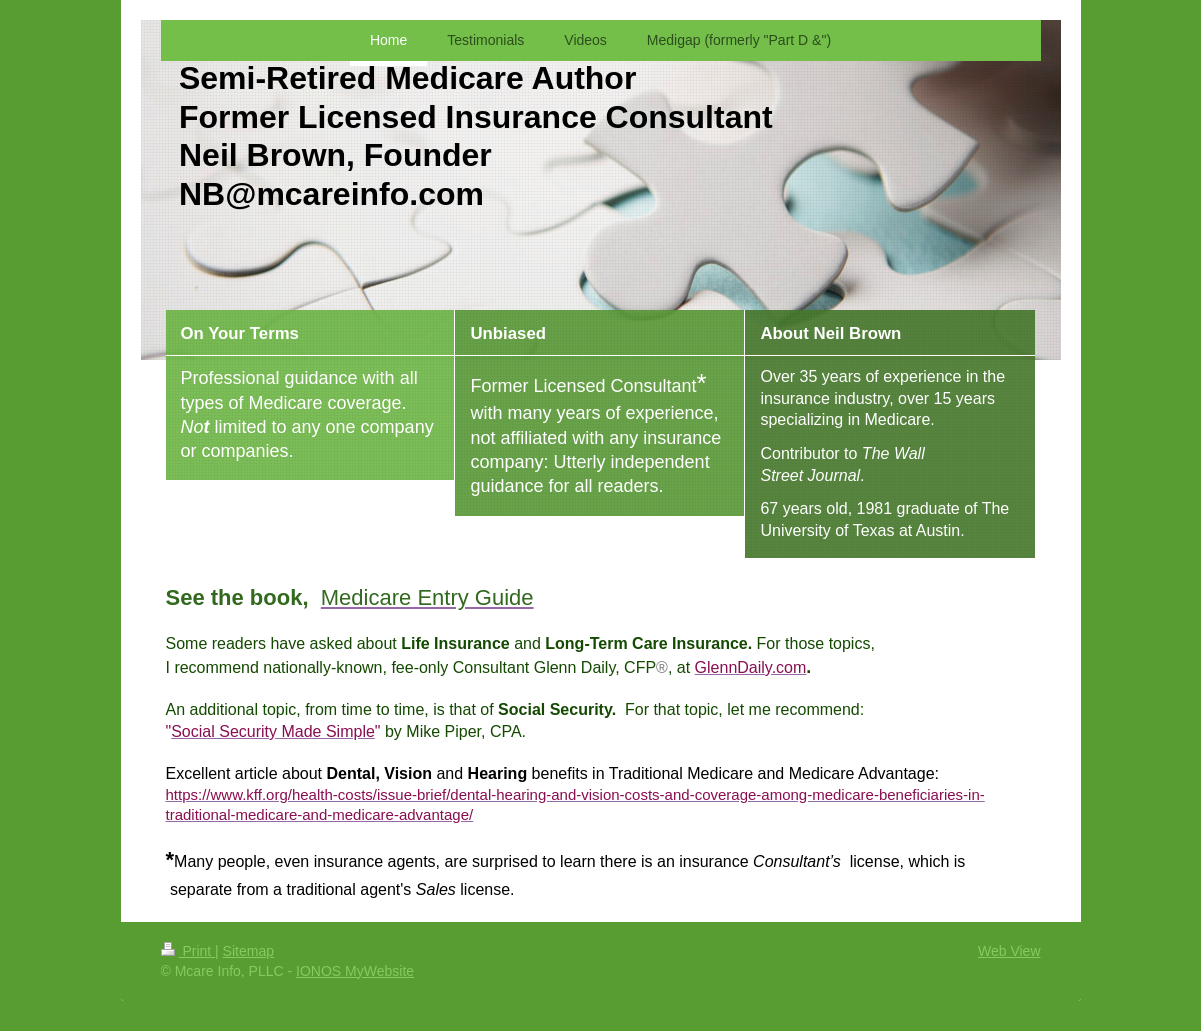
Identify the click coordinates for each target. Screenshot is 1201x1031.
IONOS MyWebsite (355, 971)
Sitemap (248, 951)
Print (188, 951)
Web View (1009, 951)
